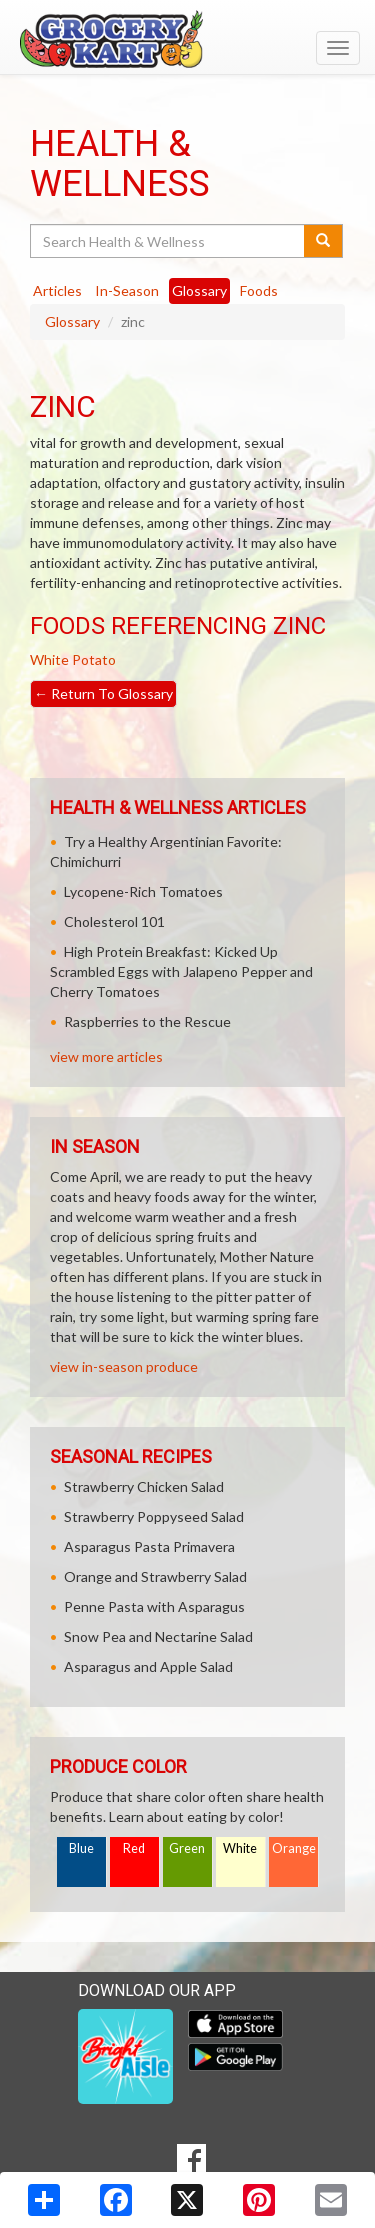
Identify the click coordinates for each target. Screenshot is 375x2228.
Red (134, 1848)
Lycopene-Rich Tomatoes (143, 891)
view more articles (106, 1056)
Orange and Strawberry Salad (155, 1576)
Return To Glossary (103, 693)
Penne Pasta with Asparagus (154, 1606)
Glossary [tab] (199, 290)
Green (187, 1848)
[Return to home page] (187, 39)
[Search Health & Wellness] (168, 241)
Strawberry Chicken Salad (144, 1486)
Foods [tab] (259, 290)
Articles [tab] (57, 290)
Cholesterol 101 (114, 921)
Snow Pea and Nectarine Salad (158, 1636)
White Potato (73, 659)
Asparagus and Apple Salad (148, 1666)
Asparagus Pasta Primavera (149, 1546)
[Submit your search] (323, 241)
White (240, 1848)
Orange (294, 1848)
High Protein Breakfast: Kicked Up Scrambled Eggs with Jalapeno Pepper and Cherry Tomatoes (181, 971)
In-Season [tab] (127, 290)
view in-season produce (124, 1366)
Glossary (72, 321)
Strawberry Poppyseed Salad (154, 1516)
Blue (81, 1848)
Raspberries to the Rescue (147, 1021)
